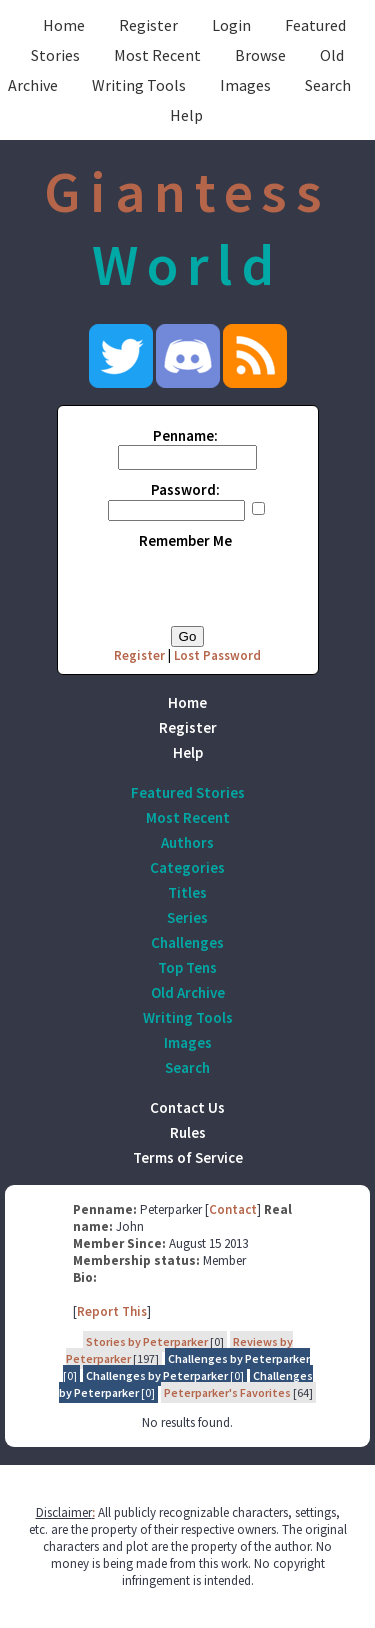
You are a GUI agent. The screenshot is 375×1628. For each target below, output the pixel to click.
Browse (260, 55)
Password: (185, 489)
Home (64, 25)
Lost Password (217, 655)
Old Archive (188, 992)
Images (245, 85)
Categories (187, 867)
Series (187, 917)
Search (328, 85)
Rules (188, 1132)
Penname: (185, 435)
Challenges (187, 942)
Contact (233, 1209)
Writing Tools (139, 85)
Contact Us (187, 1107)
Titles (187, 892)
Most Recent (157, 55)
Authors (187, 842)
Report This (112, 1311)
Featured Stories (188, 792)
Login (231, 25)
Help (186, 115)
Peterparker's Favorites (227, 1392)
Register (148, 25)
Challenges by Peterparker (239, 1358)
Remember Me (185, 540)
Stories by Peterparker (147, 1341)
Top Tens (187, 967)
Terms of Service (188, 1157)
